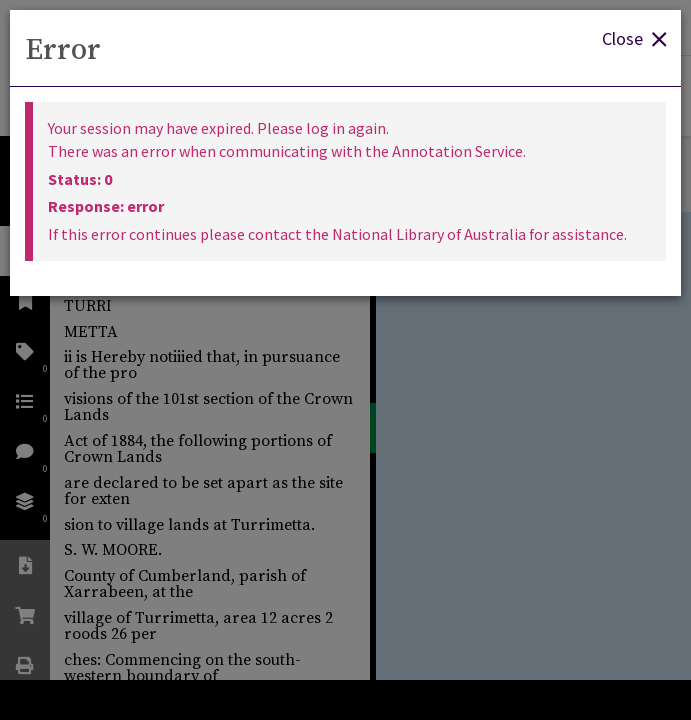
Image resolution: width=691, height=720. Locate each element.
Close (634, 37)
